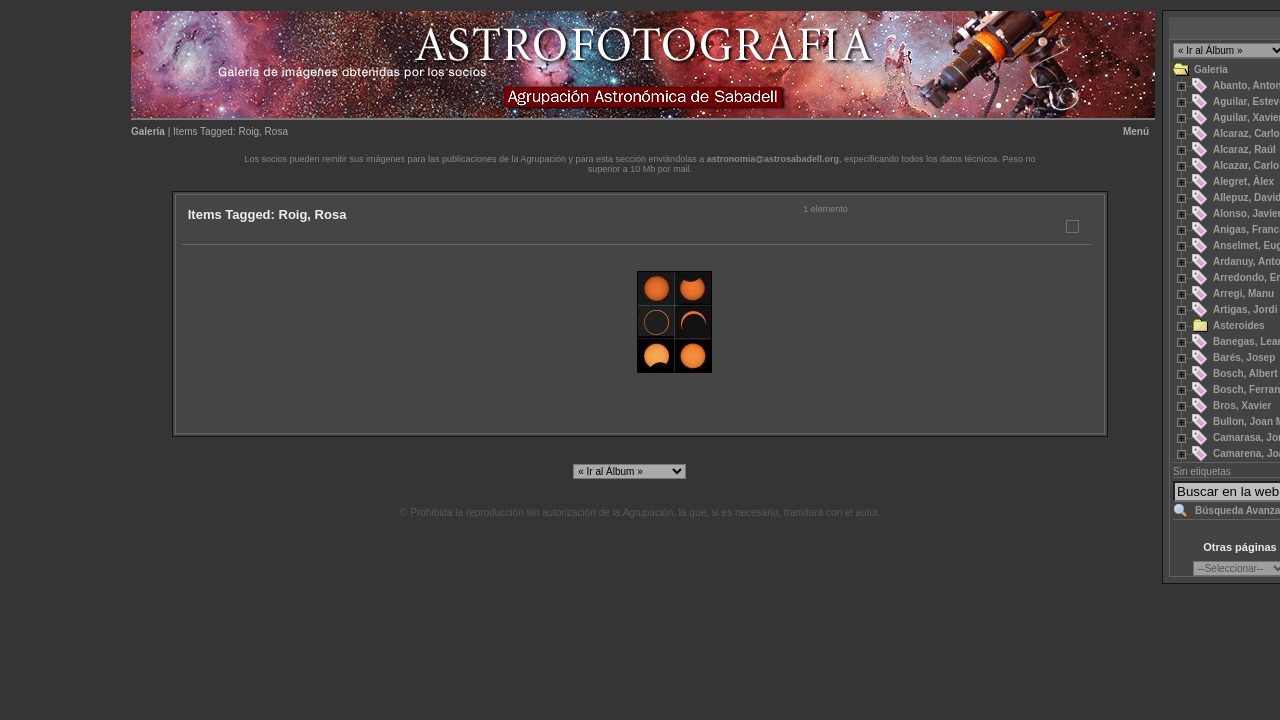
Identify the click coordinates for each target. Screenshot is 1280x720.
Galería (148, 131)
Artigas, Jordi (1245, 309)
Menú (1136, 131)
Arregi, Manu (1243, 293)
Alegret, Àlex (1243, 181)
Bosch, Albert (1245, 373)
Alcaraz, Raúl (1244, 149)
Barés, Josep (1244, 357)
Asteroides (1239, 325)
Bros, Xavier (1242, 405)
